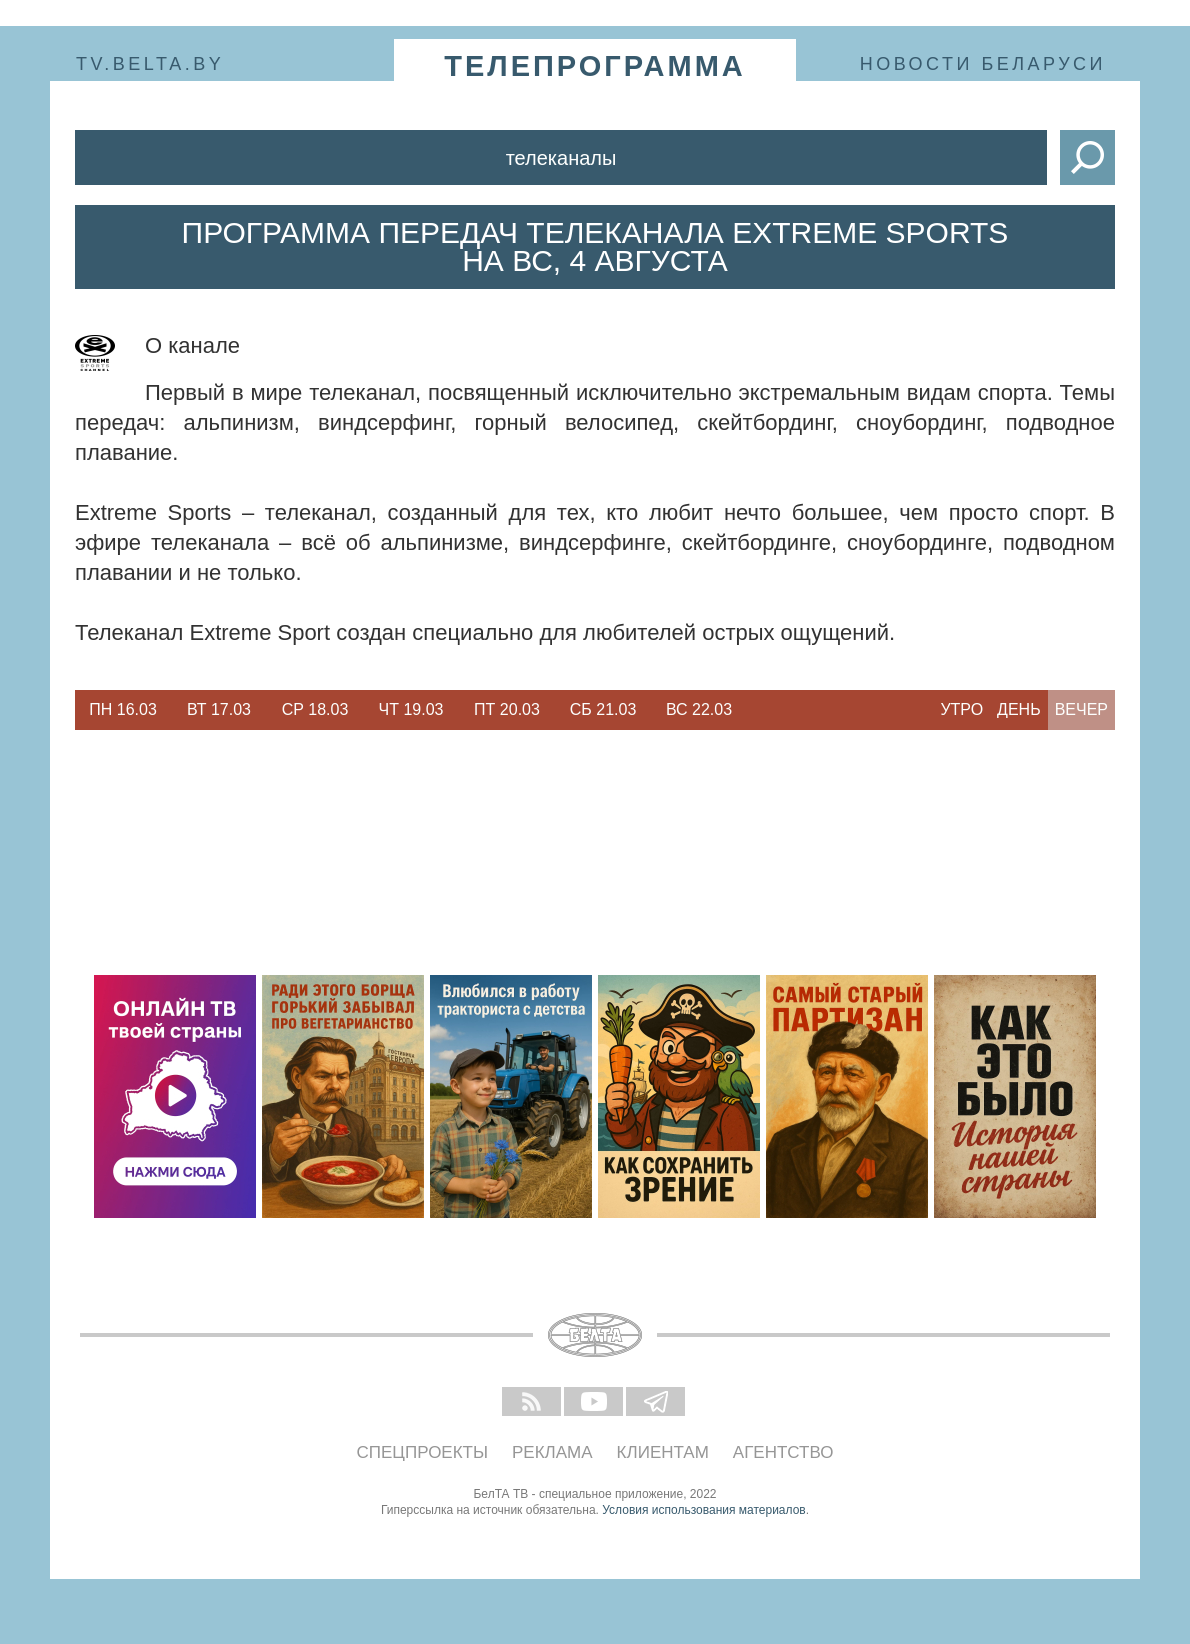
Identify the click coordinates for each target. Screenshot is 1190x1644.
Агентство (783, 1452)
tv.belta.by (150, 64)
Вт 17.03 (219, 709)
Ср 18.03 (315, 709)
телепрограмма (595, 66)
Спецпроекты (423, 1452)
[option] (123, 710)
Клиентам (663, 1452)
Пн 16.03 (123, 709)
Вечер (1081, 709)
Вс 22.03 (699, 709)
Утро (961, 709)
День (1019, 709)
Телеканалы (561, 158)
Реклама (552, 1452)
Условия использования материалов (703, 1510)
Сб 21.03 (603, 709)
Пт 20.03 (507, 709)
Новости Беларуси (983, 64)
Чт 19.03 (411, 709)
